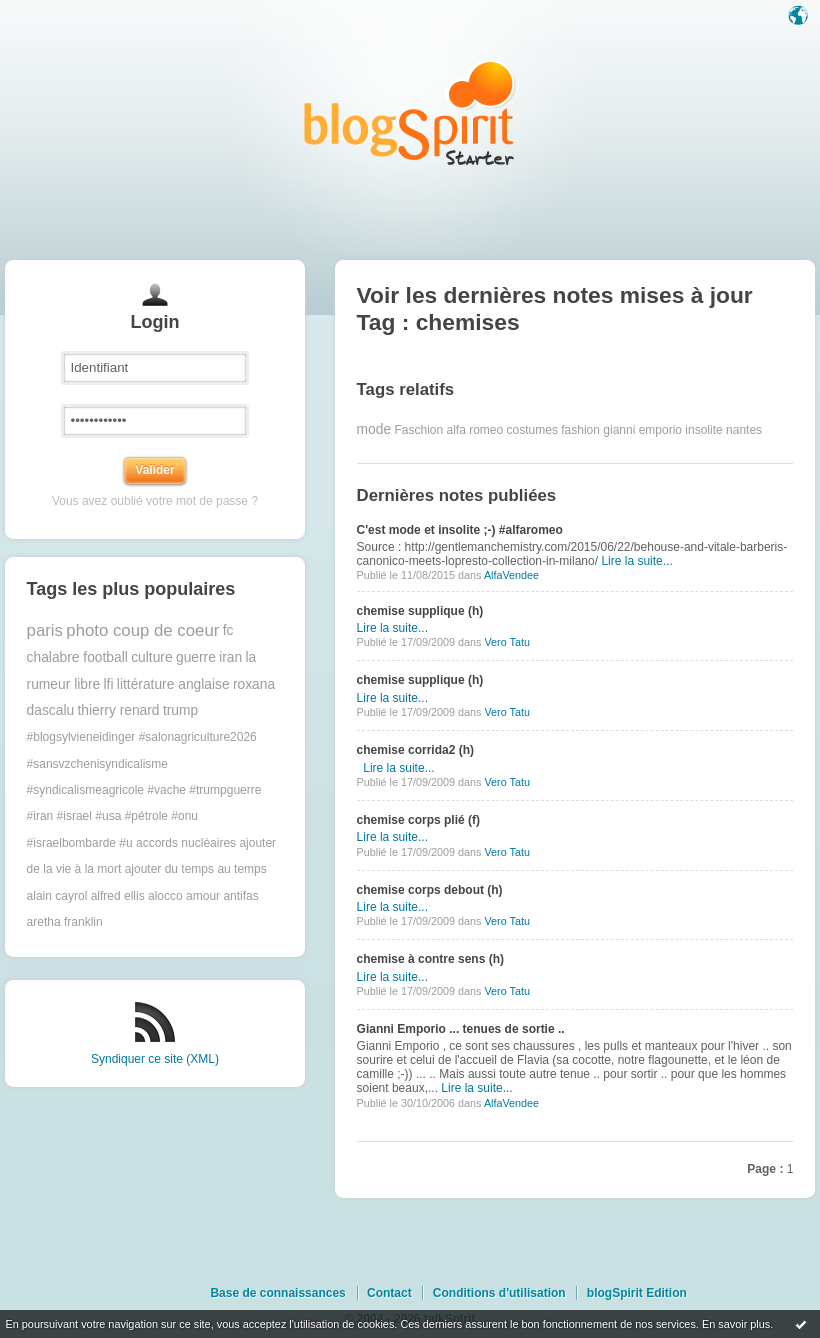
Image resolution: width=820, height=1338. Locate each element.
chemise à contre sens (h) (430, 959)
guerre (196, 657)
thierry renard (119, 710)
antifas (240, 896)
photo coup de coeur (142, 630)
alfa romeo (475, 430)
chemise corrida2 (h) (415, 750)
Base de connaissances (277, 1293)
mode (374, 429)
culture (151, 657)
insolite (703, 430)
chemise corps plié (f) (418, 820)
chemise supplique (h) (420, 611)
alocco (165, 896)
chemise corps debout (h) (430, 890)
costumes (532, 430)
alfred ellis (118, 896)
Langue (800, 17)
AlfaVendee (511, 575)
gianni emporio (642, 430)
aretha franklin (65, 922)
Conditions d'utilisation (499, 1293)
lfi (109, 684)
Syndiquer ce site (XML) (155, 1059)
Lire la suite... (636, 561)
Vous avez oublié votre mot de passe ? (155, 501)
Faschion (418, 430)
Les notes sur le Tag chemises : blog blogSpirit (410, 112)
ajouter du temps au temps (196, 869)
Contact (389, 1293)
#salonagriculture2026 (198, 737)
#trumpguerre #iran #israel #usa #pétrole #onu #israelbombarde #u (144, 816)
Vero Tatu (506, 642)
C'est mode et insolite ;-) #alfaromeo (460, 530)
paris (45, 630)
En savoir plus (736, 1324)
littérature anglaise (173, 684)
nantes (744, 430)
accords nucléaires (186, 843)
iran (230, 657)
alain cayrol (57, 896)
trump (180, 710)
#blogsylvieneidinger (81, 737)
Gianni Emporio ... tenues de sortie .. (461, 1029)
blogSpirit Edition (637, 1293)
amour (203, 896)
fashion (580, 430)
